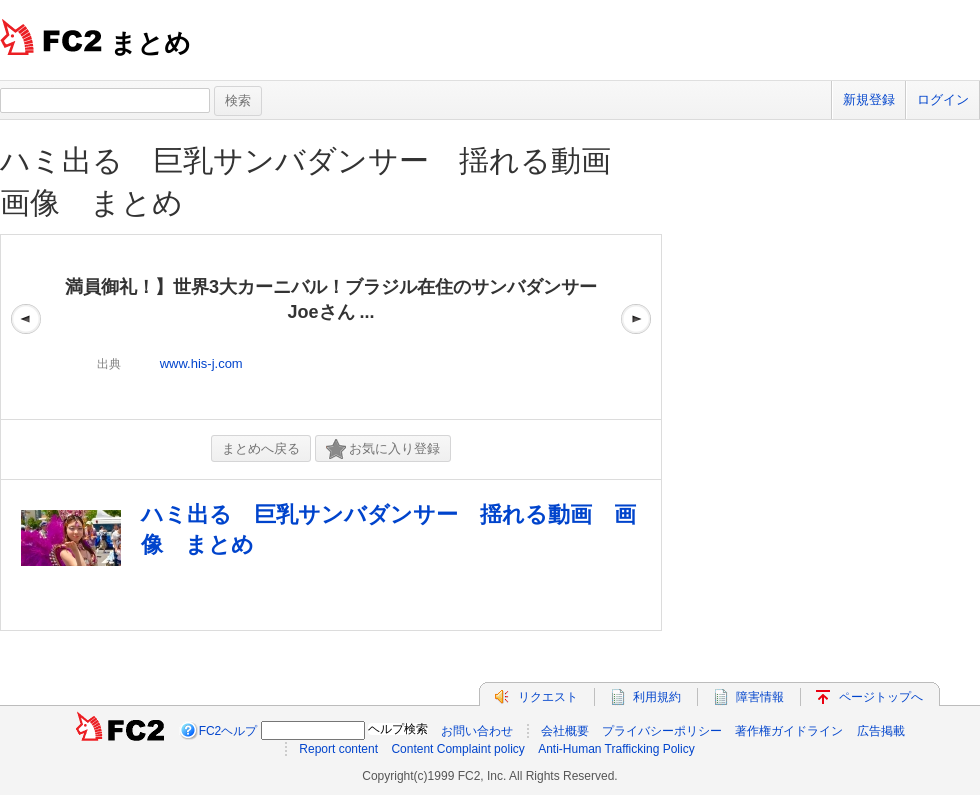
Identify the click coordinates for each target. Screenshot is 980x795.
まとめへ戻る (261, 448)
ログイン (943, 99)
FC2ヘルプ (228, 731)
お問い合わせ (477, 731)
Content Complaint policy (457, 749)
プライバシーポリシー (662, 731)
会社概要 (565, 731)
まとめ (150, 43)
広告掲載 (881, 731)
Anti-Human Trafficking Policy (616, 749)
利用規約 (657, 697)
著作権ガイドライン (789, 731)
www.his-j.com (201, 363)
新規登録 (869, 99)
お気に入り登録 (383, 449)
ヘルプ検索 (398, 729)
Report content (338, 749)
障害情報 (760, 697)
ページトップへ (881, 697)
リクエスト (548, 697)
